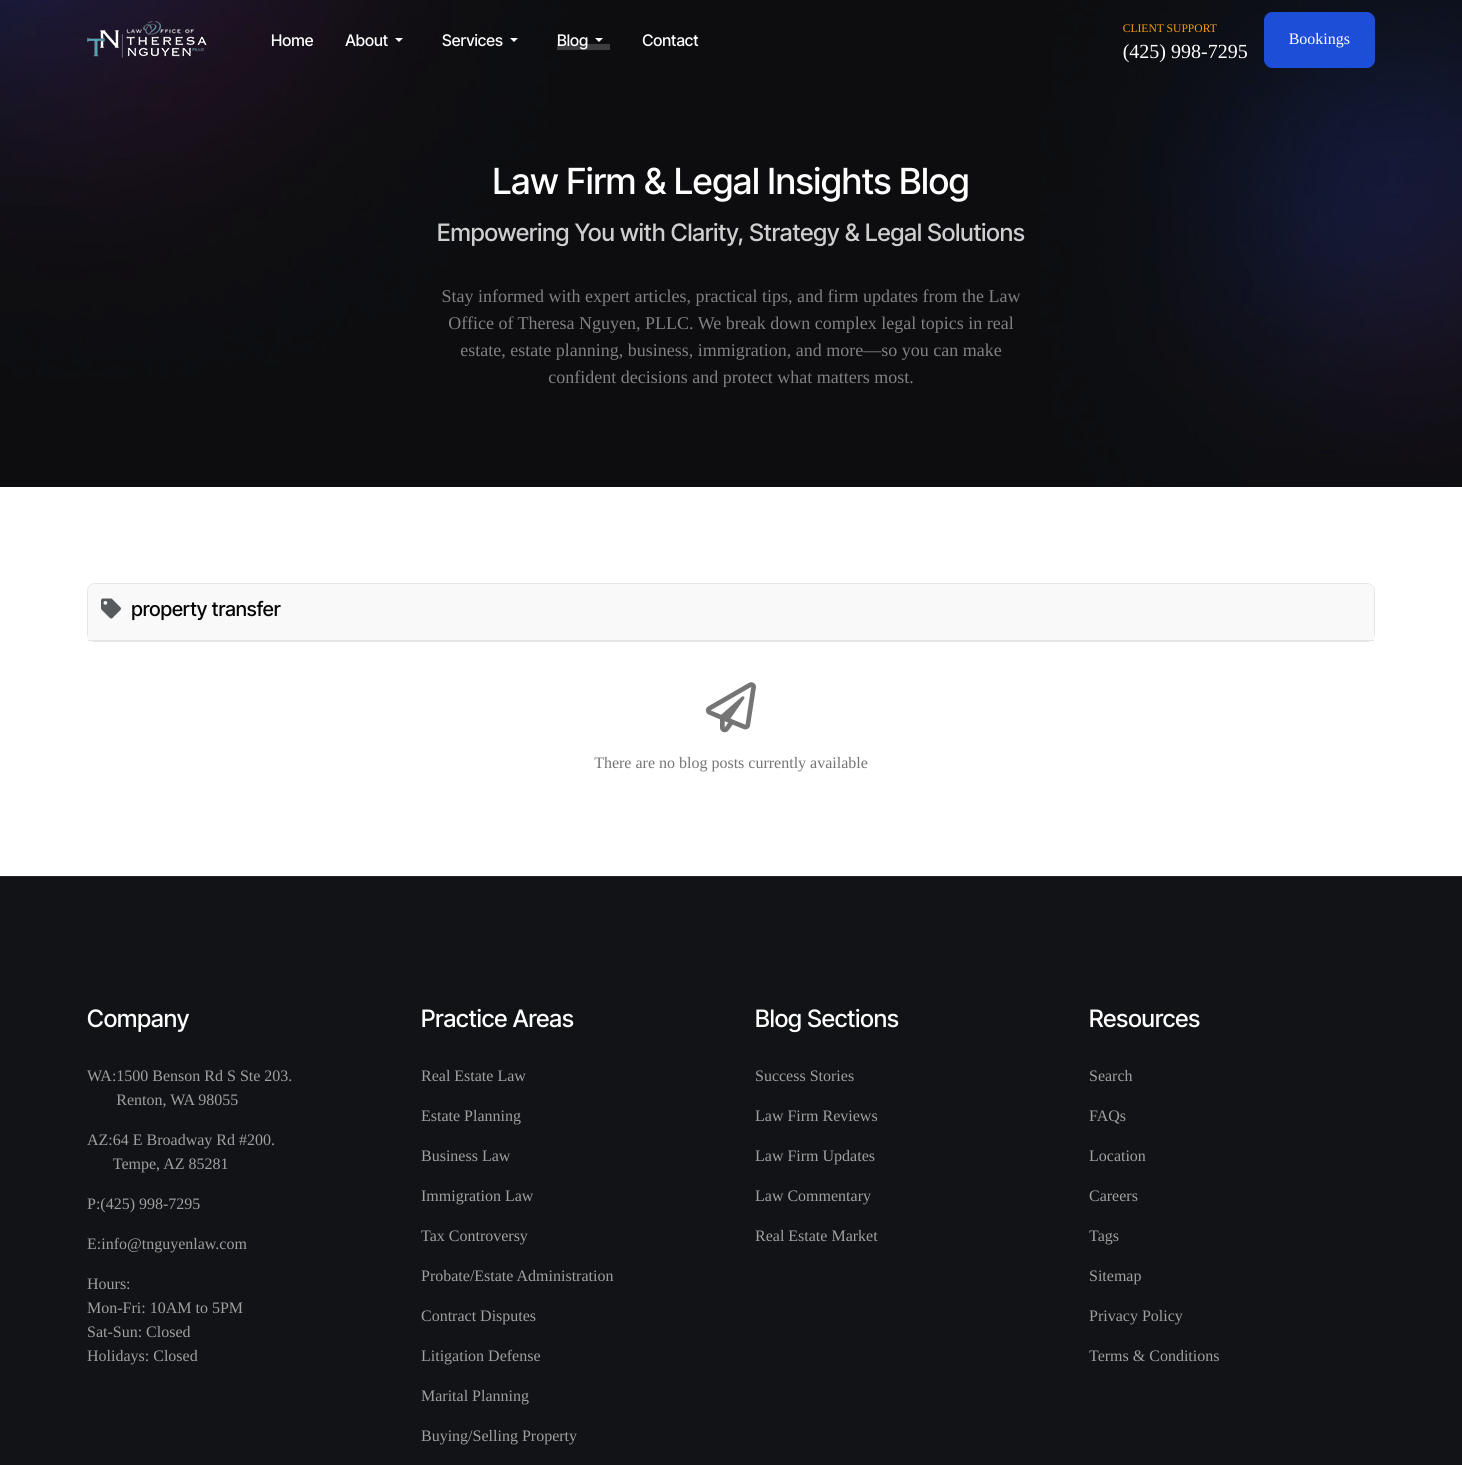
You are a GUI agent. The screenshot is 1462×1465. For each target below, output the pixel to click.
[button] (377, 40)
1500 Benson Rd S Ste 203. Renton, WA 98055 (204, 1088)
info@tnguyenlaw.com (174, 1244)
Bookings (1319, 39)
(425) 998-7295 (1185, 52)
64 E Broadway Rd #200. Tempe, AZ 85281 (194, 1152)
